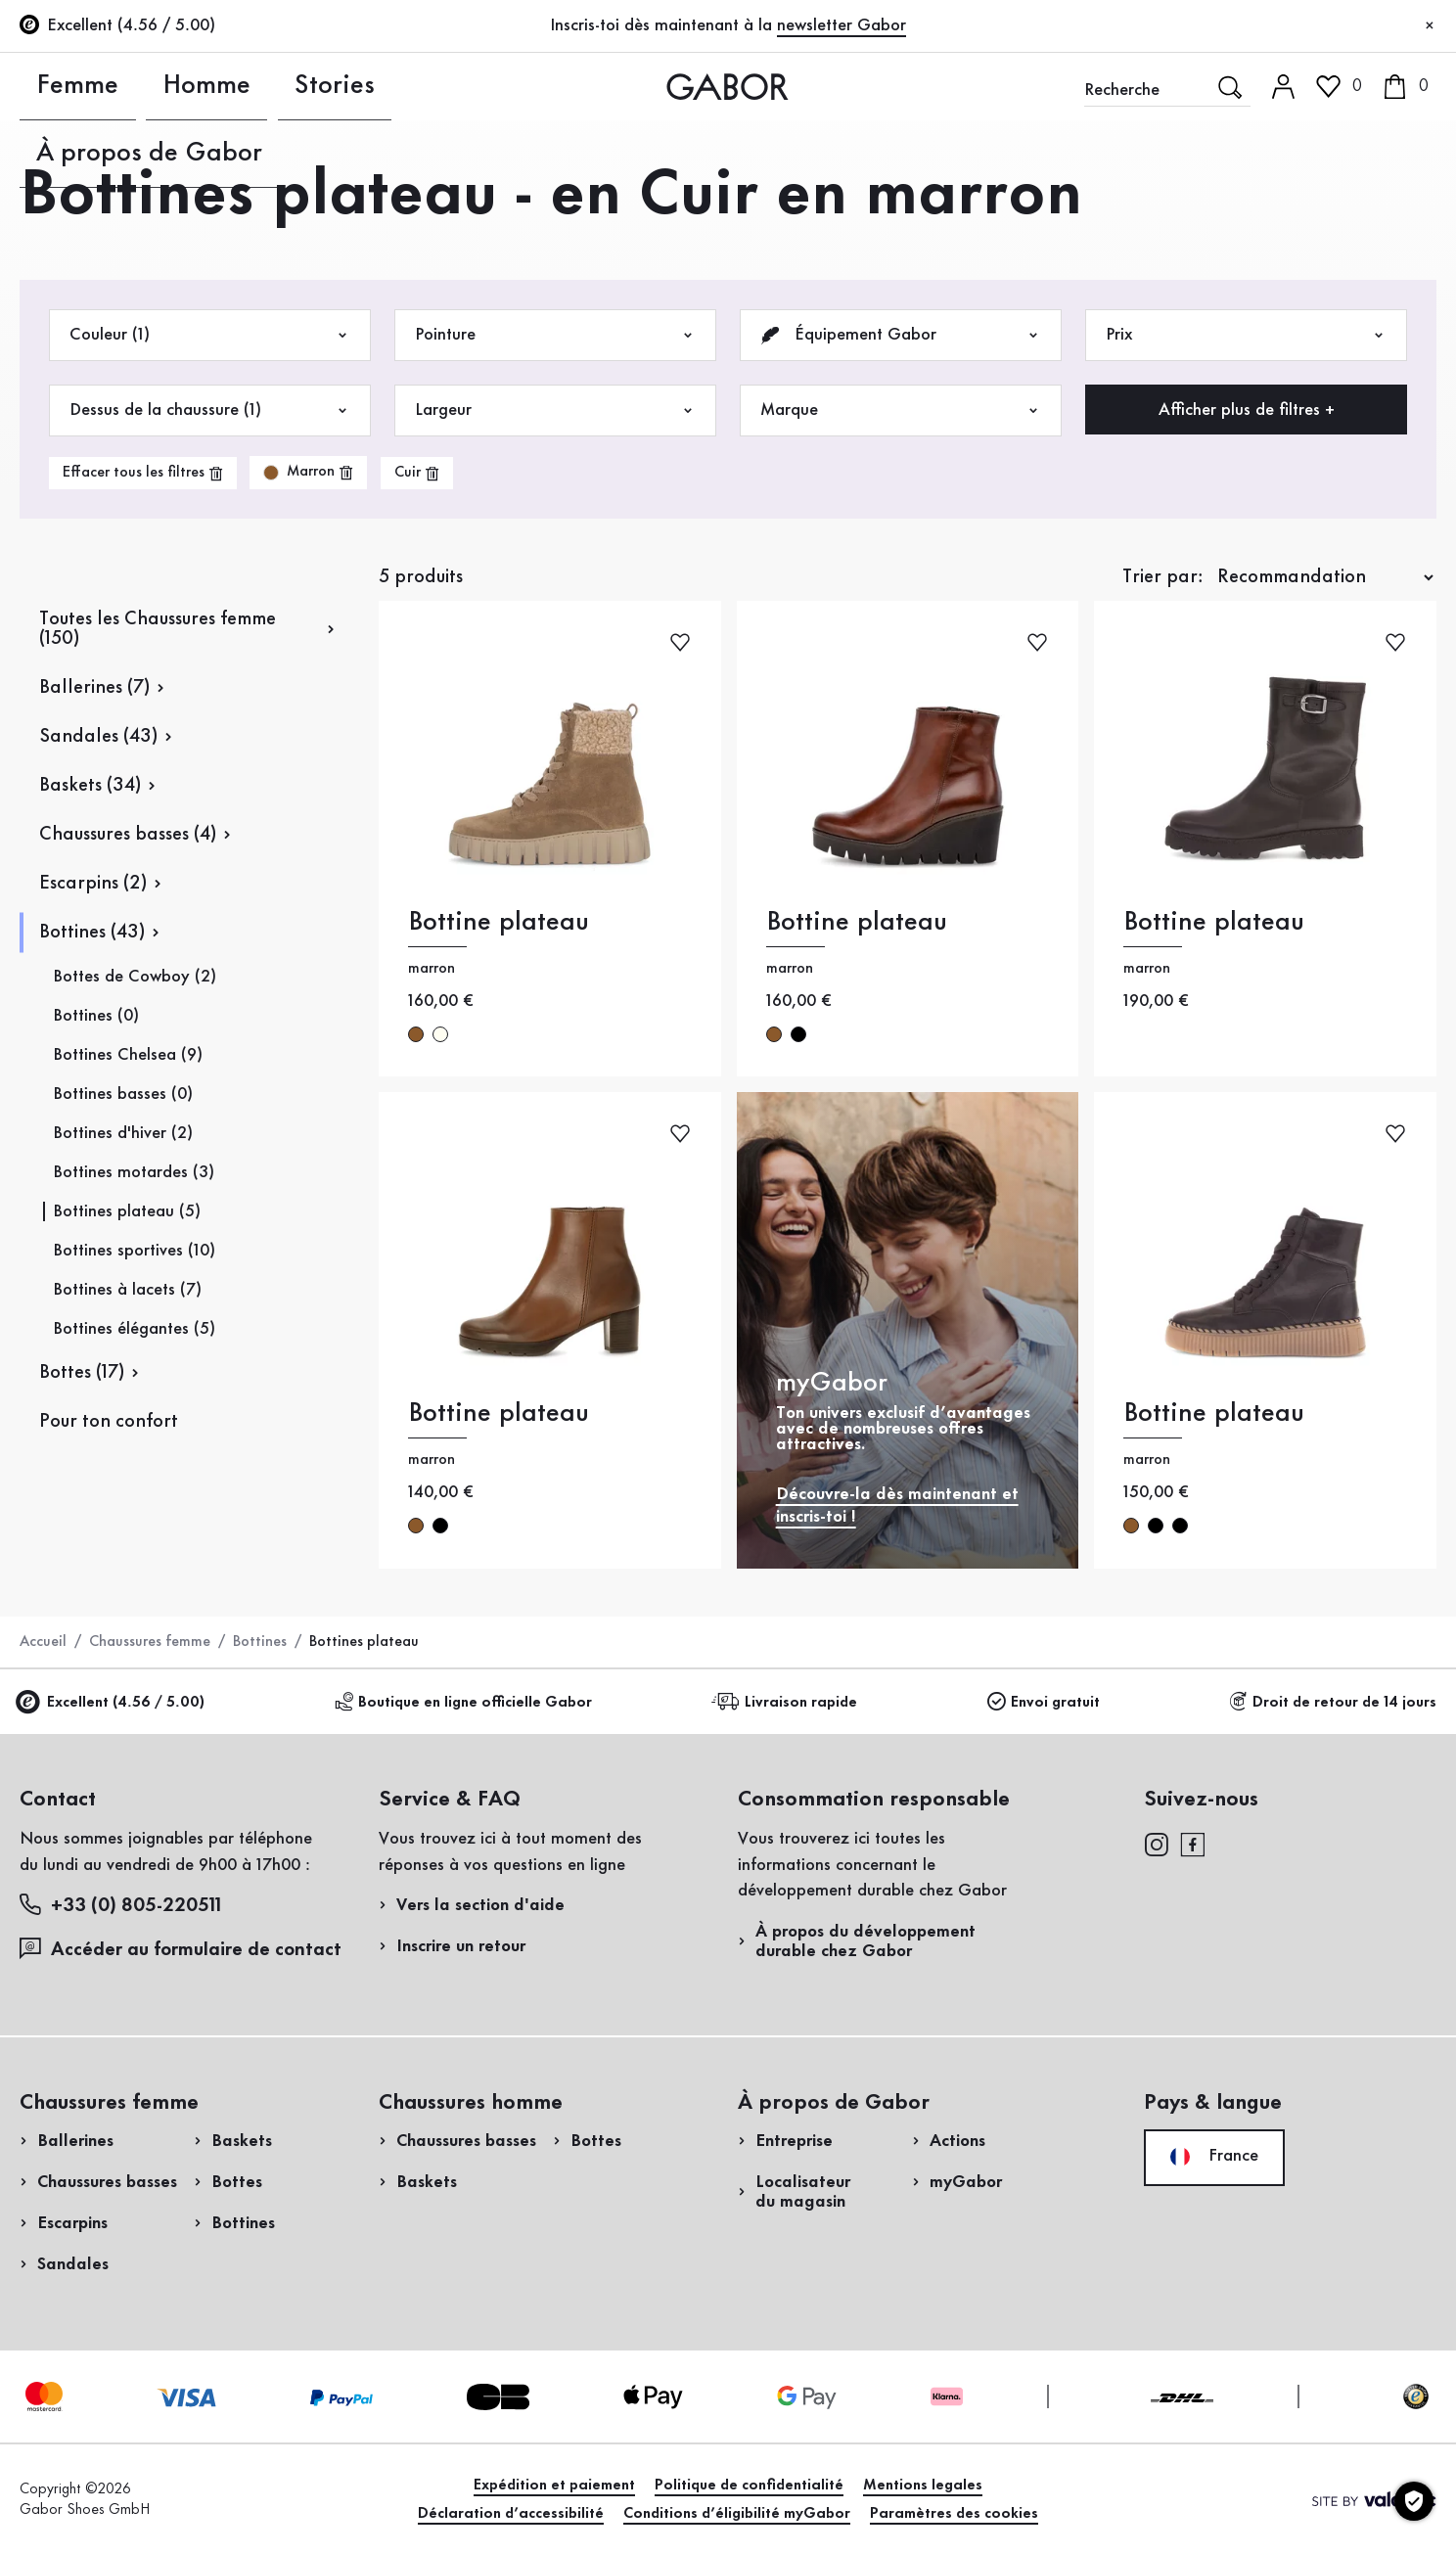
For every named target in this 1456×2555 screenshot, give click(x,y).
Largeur (555, 410)
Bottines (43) (92, 932)
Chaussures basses (107, 2182)
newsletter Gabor (841, 25)
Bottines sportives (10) (134, 1250)
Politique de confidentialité (749, 2485)
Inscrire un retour (460, 1946)
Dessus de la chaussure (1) (209, 410)
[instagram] (1156, 1842)
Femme (49, 86)
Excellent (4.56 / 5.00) (112, 1703)
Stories (258, 86)
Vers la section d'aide (480, 1905)
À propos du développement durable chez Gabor (865, 1941)
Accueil (43, 1642)
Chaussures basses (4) (127, 835)
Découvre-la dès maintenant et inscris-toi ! (897, 1505)
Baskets (241, 2141)
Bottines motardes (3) (133, 1172)
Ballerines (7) (94, 688)
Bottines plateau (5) (127, 1211)
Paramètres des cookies (954, 2514)
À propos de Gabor (413, 86)
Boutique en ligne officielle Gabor (463, 1702)
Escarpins (72, 2223)
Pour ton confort (108, 1422)
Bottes (236, 2182)
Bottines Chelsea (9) (128, 1055)
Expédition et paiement (554, 2485)
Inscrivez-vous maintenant (1305, 270)
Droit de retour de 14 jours (1332, 1702)
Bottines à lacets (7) (127, 1290)
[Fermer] (1429, 26)
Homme (154, 86)
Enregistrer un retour (1200, 395)
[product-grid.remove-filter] (308, 472)
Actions (957, 2141)
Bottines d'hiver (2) (123, 1133)
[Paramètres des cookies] (1413, 2501)
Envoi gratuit (1043, 1702)
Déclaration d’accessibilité (511, 2514)
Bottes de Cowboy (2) (134, 976)
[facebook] (1193, 1842)
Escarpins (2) (93, 883)
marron (416, 1034)
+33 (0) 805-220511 (120, 1904)
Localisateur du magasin (802, 2192)
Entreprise (794, 2141)
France (1214, 2157)
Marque (900, 410)
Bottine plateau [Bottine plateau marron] (498, 922)
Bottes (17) (81, 1373)
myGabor (966, 2182)
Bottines (260, 1642)
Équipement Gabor (900, 335)
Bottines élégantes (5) (134, 1329)
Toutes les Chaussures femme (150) (157, 629)
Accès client (1323, 170)
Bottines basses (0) (123, 1094)
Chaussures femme (149, 1642)
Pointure (555, 335)
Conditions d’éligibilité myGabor (736, 2514)
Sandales (73, 2264)
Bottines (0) (96, 1016)
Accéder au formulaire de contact (180, 1949)
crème (440, 1034)
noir (798, 1034)
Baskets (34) (90, 786)
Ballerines (75, 2141)
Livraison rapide (787, 1702)
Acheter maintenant (1341, 561)
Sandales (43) (98, 737)
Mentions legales (922, 2485)
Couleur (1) (209, 335)
